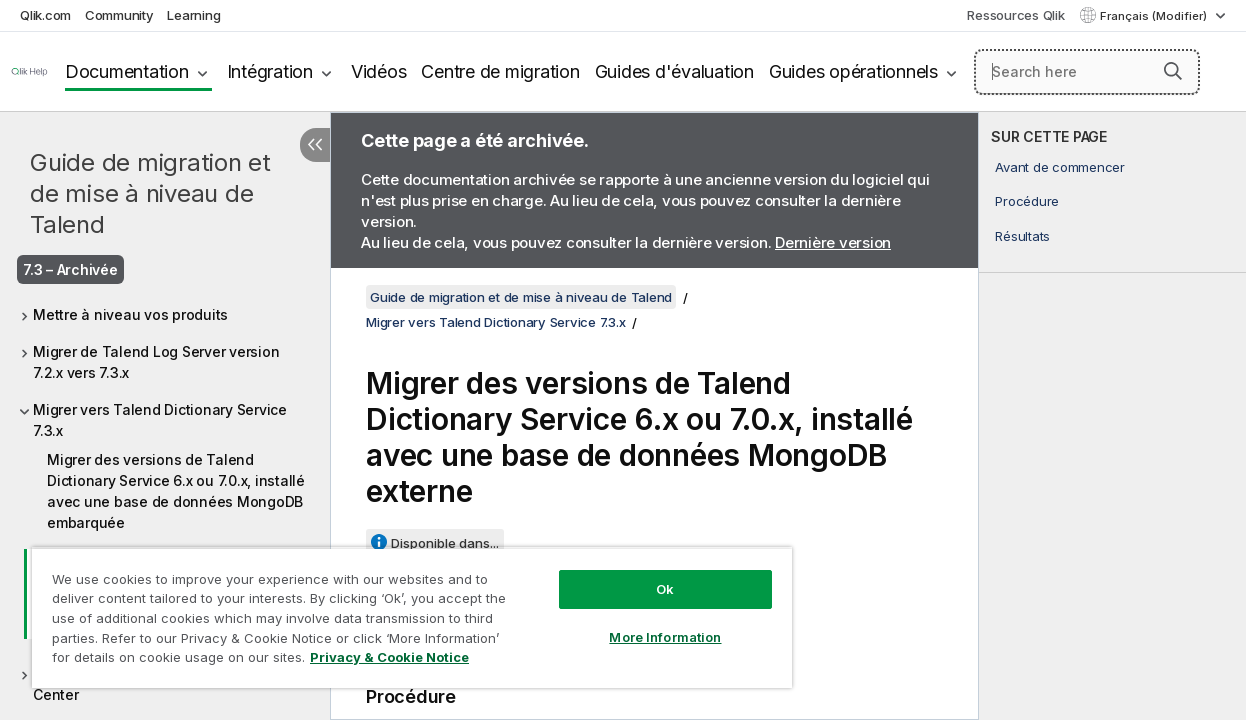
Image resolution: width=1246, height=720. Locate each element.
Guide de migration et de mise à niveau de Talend (150, 193)
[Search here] (1087, 72)
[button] (1173, 71)
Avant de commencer (1060, 167)
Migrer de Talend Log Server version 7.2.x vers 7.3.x (156, 362)
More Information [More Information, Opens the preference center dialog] (634, 622)
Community (119, 15)
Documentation (127, 71)
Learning (193, 15)
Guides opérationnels (853, 71)
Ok (634, 574)
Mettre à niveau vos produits (130, 314)
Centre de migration (500, 71)
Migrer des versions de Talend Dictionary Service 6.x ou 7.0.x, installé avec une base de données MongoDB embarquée (176, 491)
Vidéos (379, 71)
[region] (393, 610)
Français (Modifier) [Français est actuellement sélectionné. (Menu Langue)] (1155, 16)
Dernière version (833, 242)
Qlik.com (45, 15)
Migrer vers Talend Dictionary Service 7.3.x (160, 420)
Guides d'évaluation (674, 71)
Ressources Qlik (1015, 15)
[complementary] (1112, 416)
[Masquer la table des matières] (315, 145)
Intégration (270, 71)
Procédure (1027, 201)
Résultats (1022, 236)
